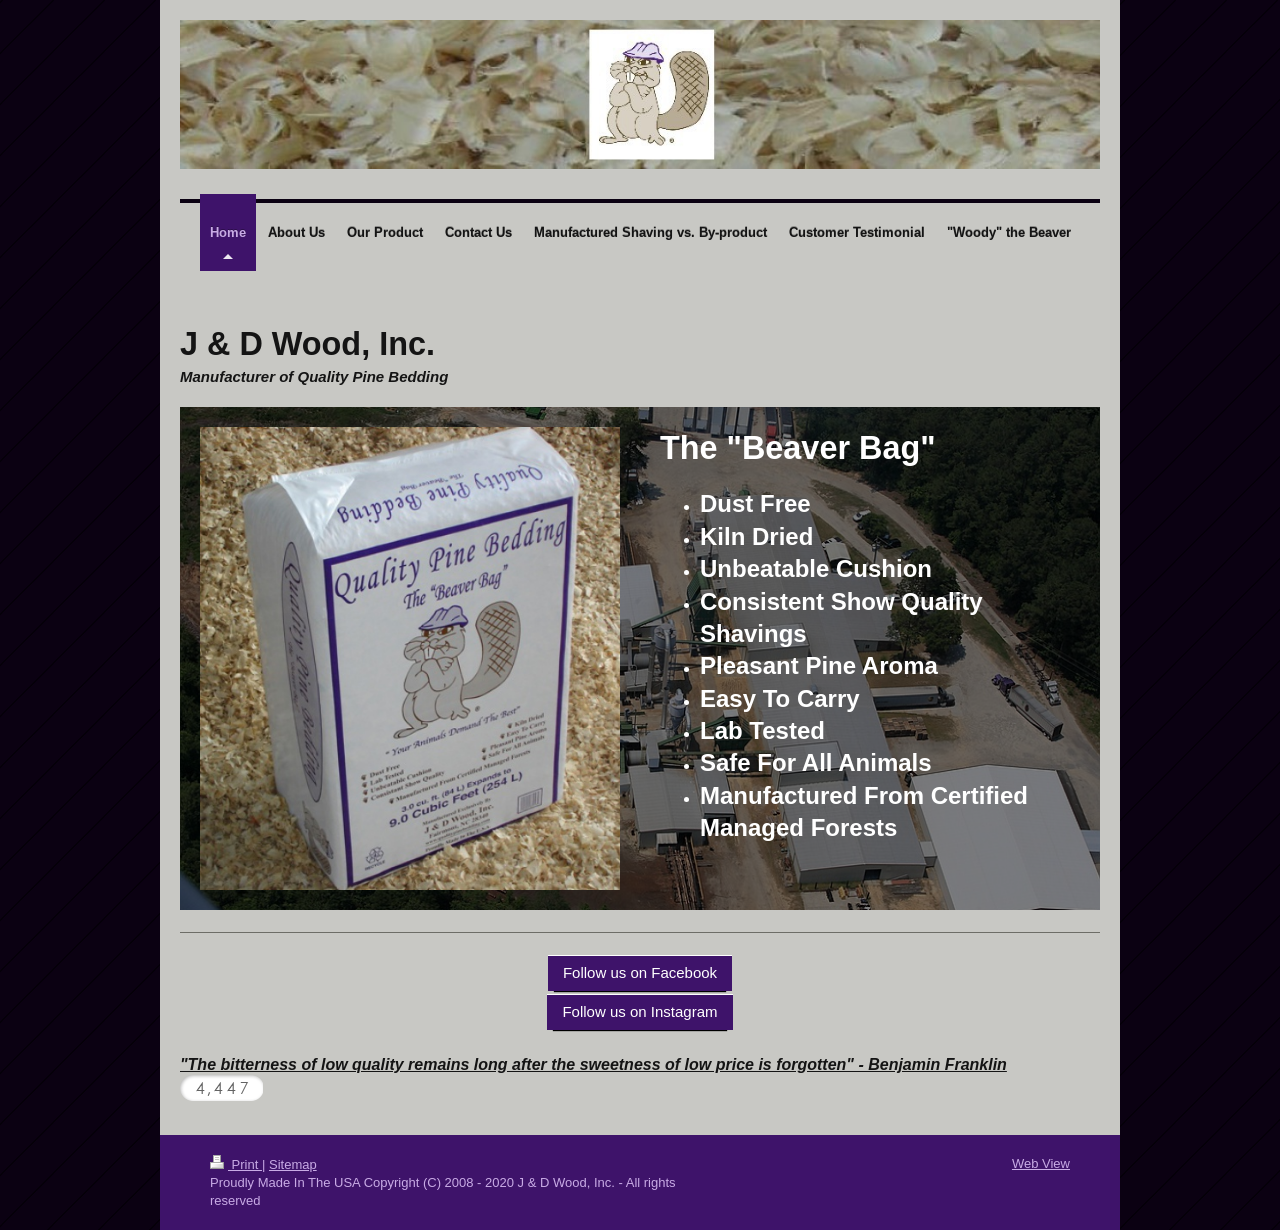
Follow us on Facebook (640, 972)
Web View (1041, 1163)
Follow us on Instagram (639, 1011)
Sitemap (293, 1164)
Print (236, 1164)
